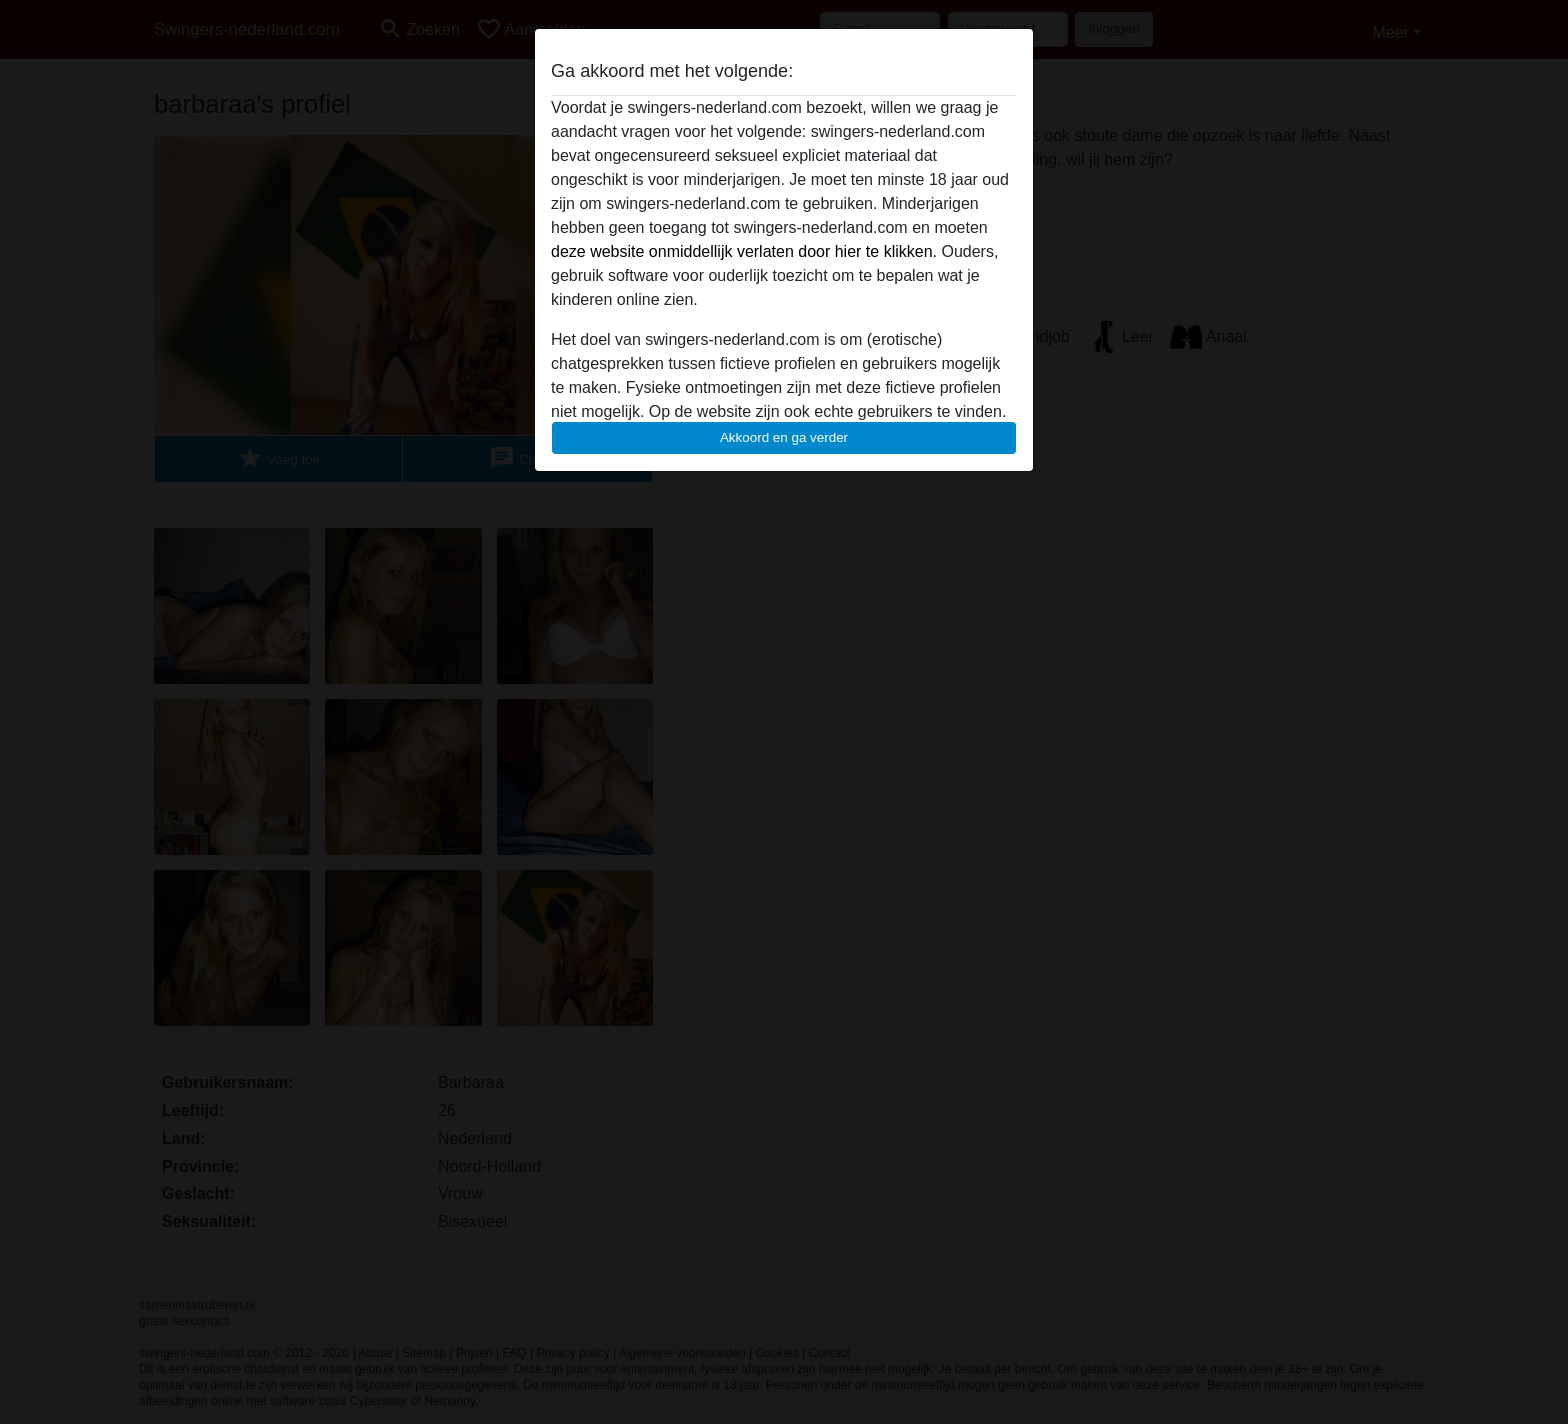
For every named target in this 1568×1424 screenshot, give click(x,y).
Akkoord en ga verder (784, 437)
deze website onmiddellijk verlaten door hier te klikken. (744, 251)
